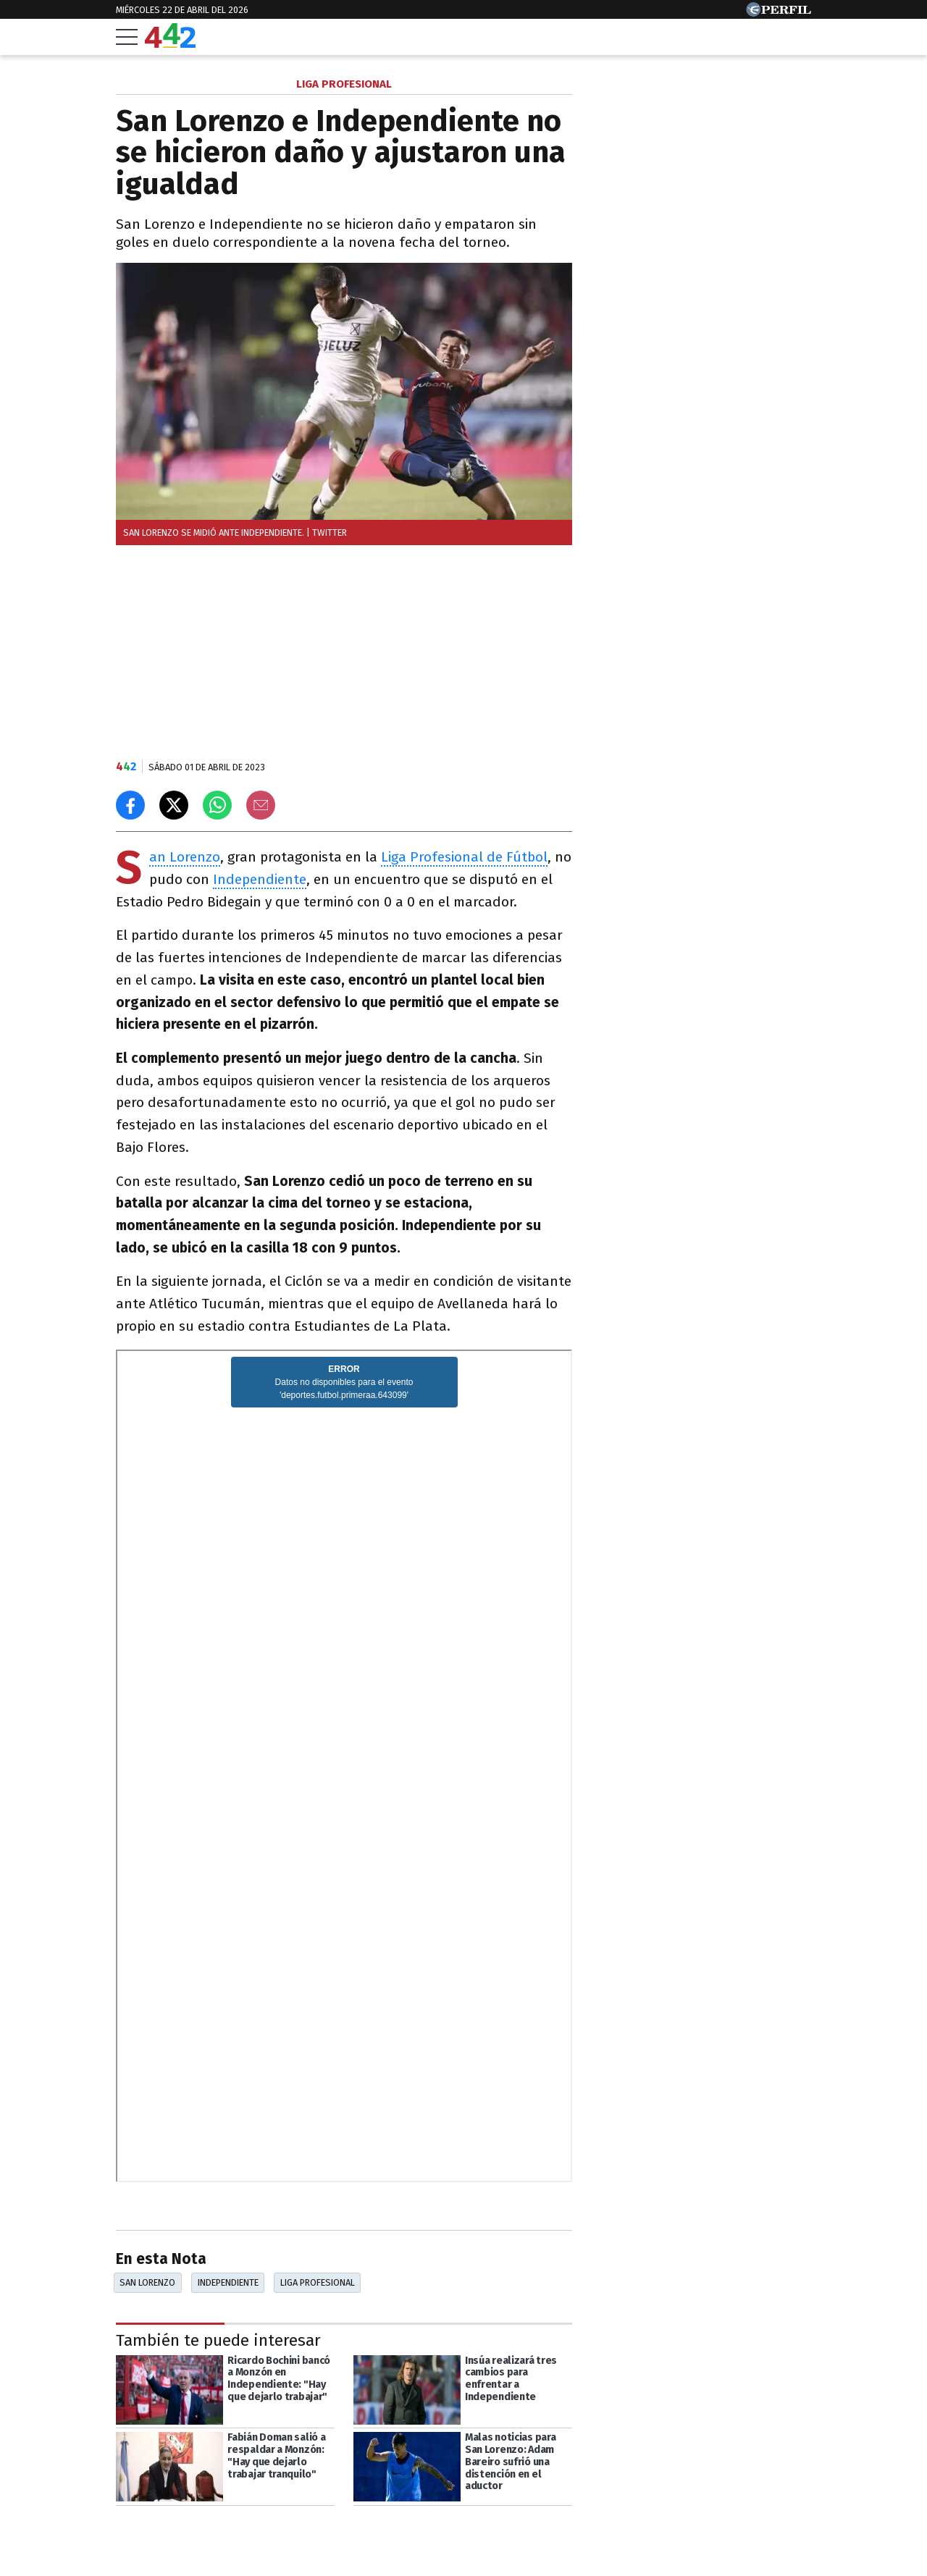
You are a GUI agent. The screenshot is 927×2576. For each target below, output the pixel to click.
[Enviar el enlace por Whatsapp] (217, 805)
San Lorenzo (184, 858)
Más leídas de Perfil (665, 642)
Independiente (259, 879)
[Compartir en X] (173, 805)
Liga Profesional (317, 2282)
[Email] (260, 805)
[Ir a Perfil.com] (778, 13)
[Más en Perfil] (207, 2534)
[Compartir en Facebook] (130, 805)
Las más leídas (648, 86)
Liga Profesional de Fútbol (464, 857)
